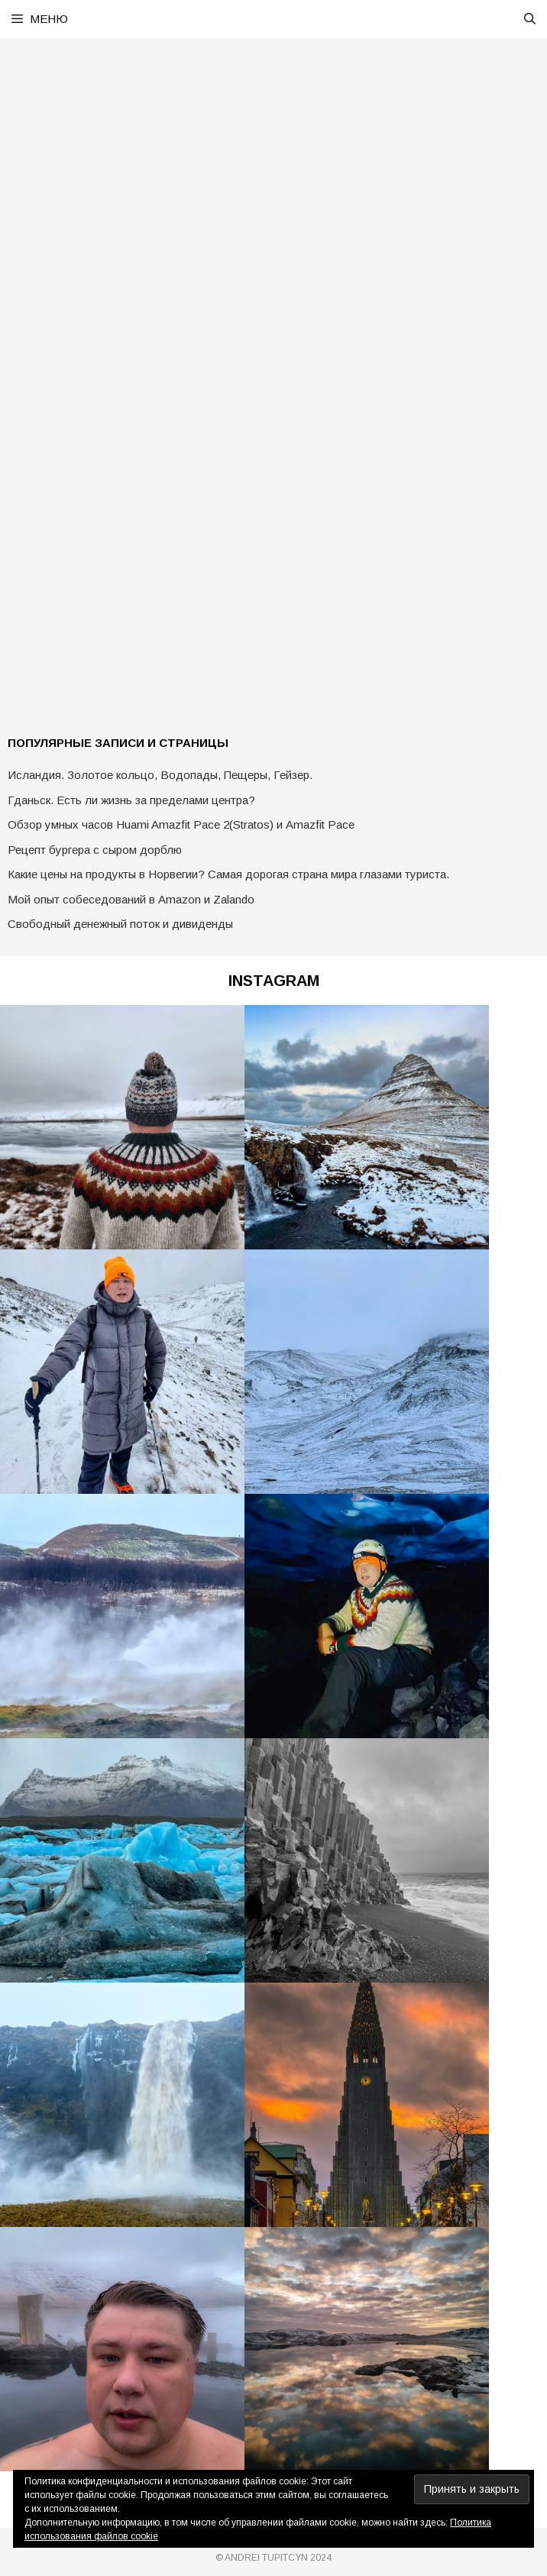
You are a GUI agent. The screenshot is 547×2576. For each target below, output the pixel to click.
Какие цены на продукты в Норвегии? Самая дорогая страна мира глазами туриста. (228, 874)
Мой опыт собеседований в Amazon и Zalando (131, 899)
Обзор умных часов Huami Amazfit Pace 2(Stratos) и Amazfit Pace (181, 824)
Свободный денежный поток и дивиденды (120, 923)
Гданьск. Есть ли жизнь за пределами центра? (131, 799)
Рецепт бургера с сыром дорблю (95, 849)
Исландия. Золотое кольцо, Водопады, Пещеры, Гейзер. (160, 774)
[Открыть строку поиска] (530, 19)
